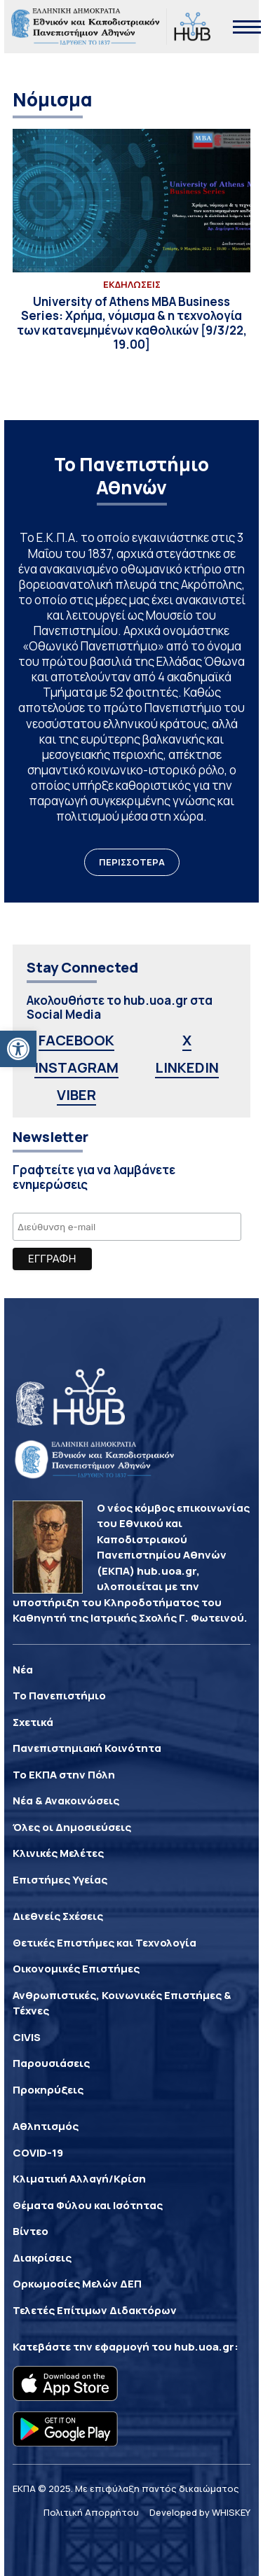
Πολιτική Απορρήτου (91, 2512)
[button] (18, 1049)
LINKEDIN (187, 1067)
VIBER (76, 1094)
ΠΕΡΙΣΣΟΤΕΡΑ (132, 862)
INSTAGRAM (76, 1067)
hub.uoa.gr (204, 2346)
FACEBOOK (76, 1040)
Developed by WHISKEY (199, 2512)
